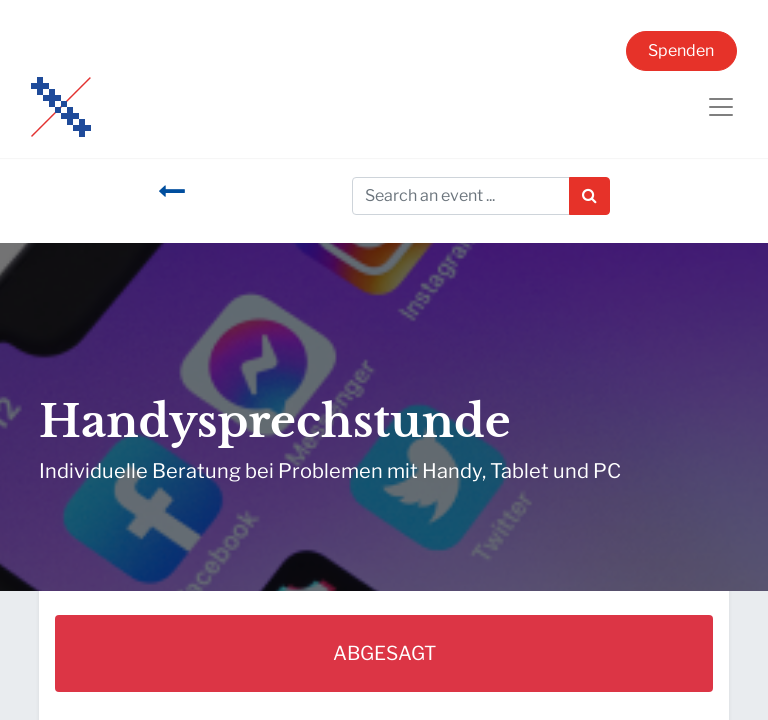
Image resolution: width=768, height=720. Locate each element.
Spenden (681, 50)
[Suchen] (589, 196)
